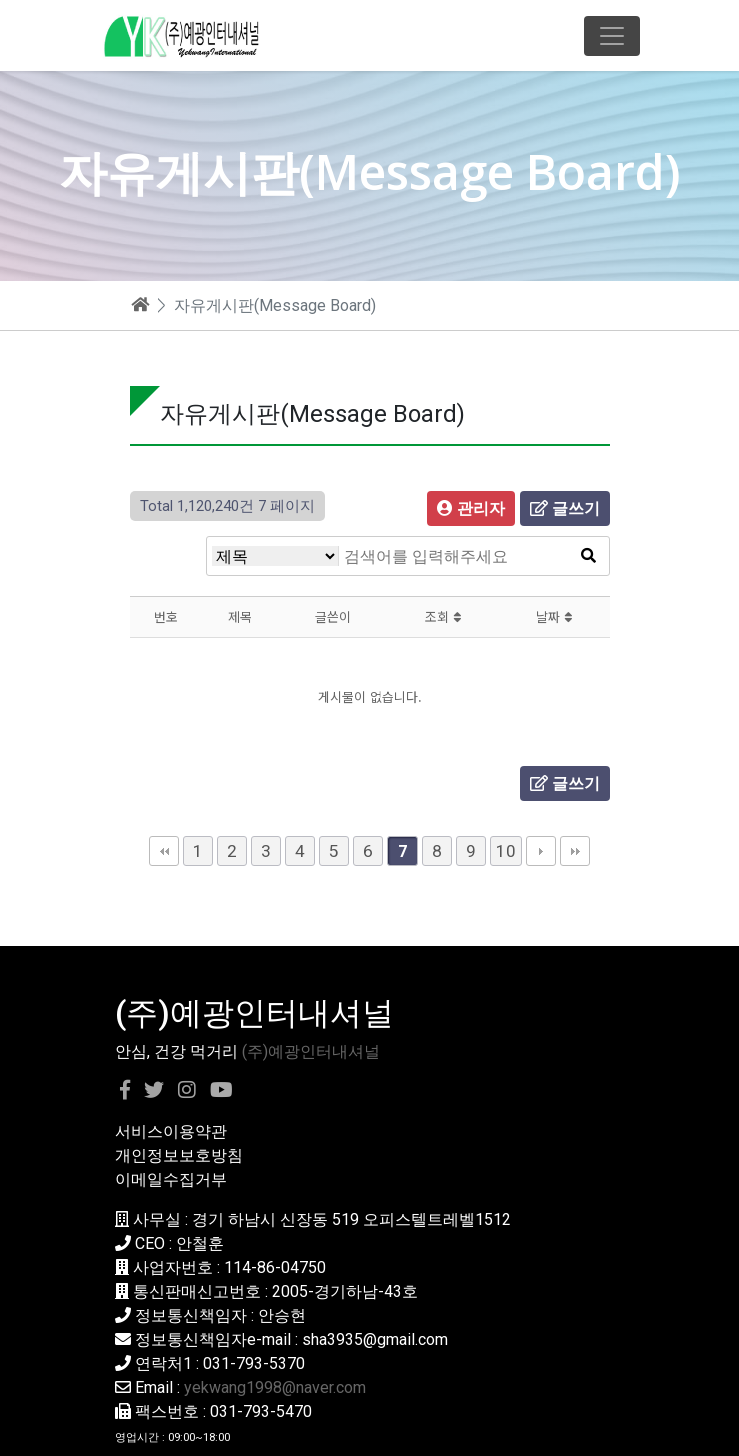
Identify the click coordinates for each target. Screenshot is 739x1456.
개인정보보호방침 (179, 1155)
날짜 (554, 616)
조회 (443, 616)
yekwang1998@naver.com (275, 1387)
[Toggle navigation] (612, 36)
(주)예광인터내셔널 (311, 1051)
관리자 (471, 508)
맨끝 (575, 851)
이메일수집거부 (171, 1179)
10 (506, 851)
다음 (541, 851)
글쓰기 (565, 508)
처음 (164, 851)
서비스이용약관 (171, 1131)
